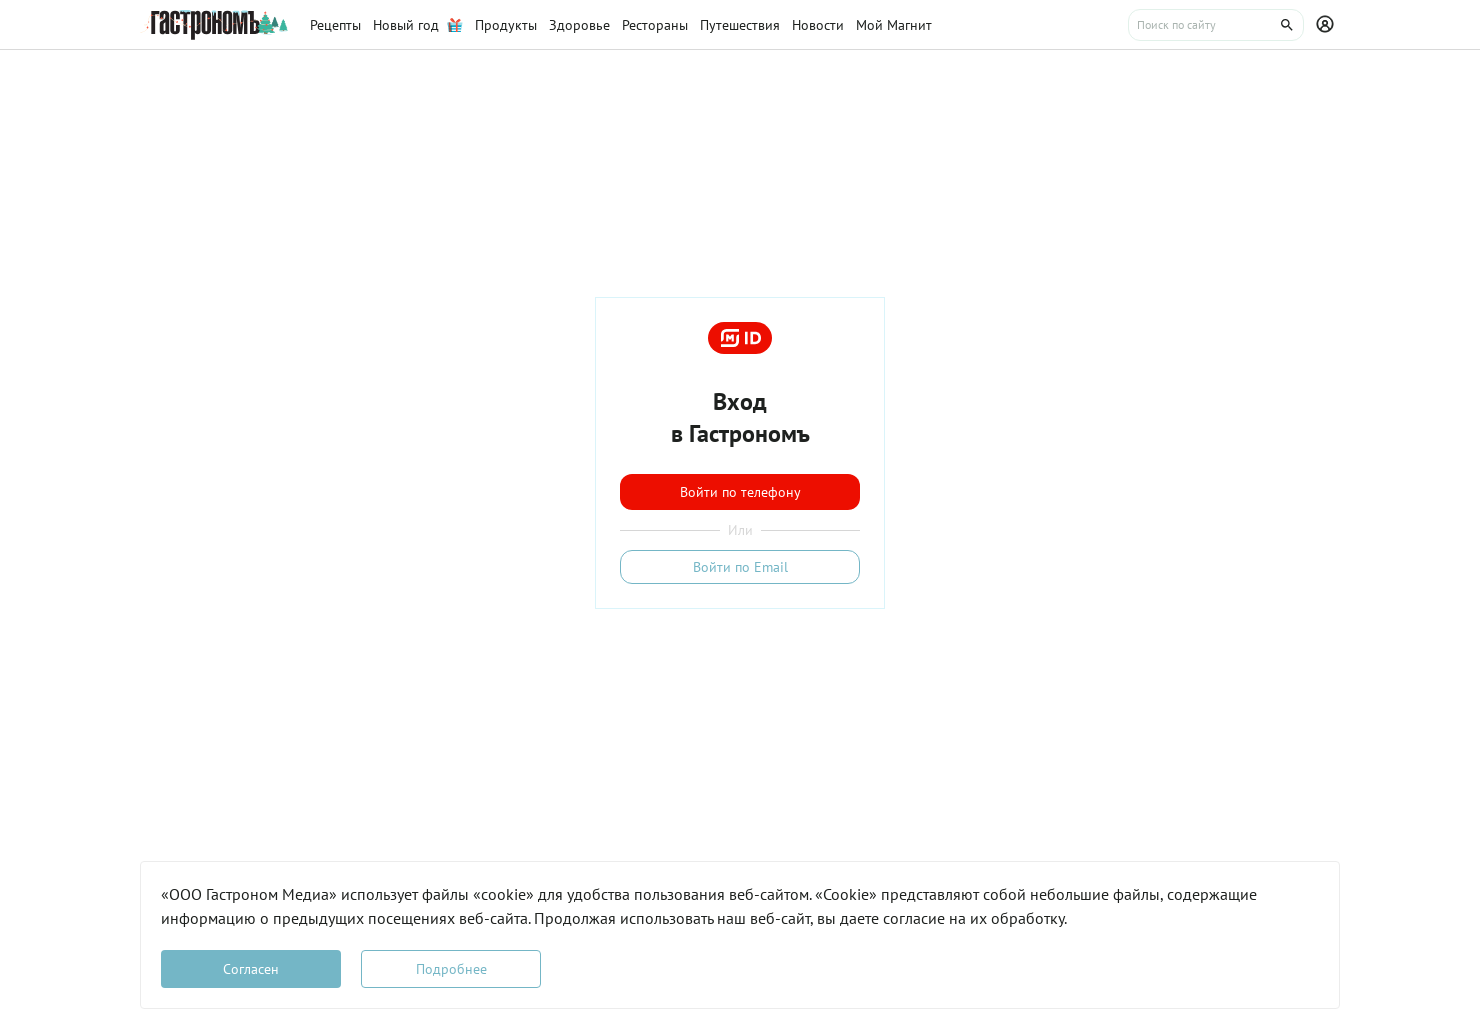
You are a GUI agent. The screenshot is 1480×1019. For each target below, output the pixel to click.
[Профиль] (1328, 25)
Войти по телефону (740, 492)
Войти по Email (740, 567)
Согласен (251, 969)
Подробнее (451, 969)
